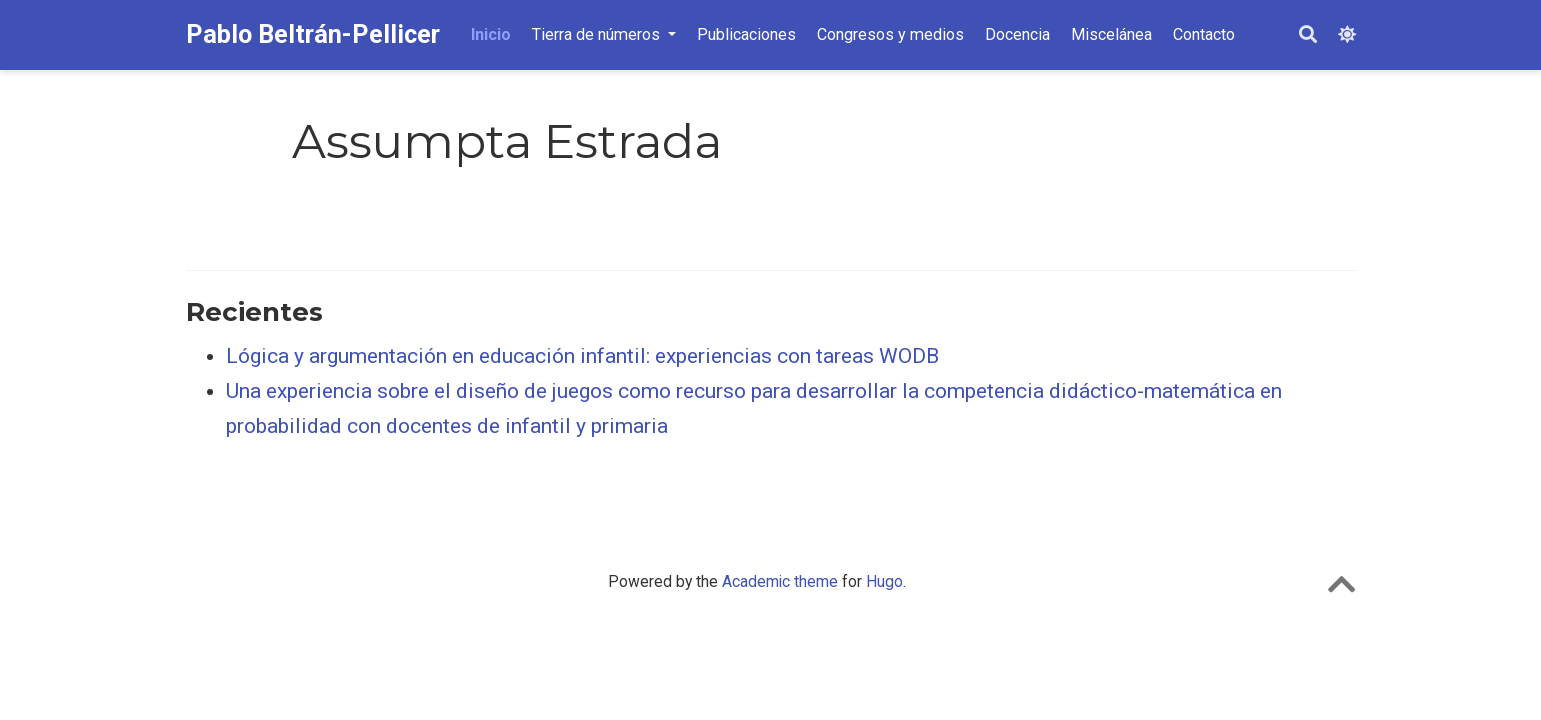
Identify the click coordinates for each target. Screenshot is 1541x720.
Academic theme (780, 581)
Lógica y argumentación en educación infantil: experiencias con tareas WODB (582, 356)
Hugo (884, 581)
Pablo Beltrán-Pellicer (313, 34)
